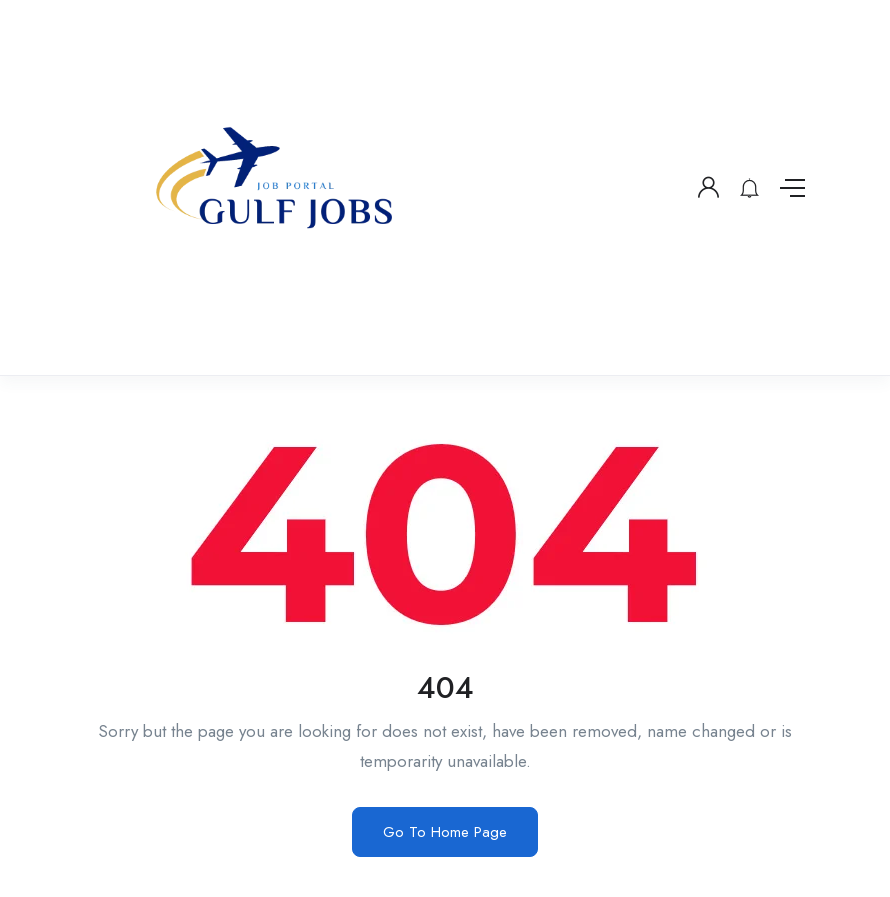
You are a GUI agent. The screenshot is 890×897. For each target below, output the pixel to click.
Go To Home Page (445, 832)
